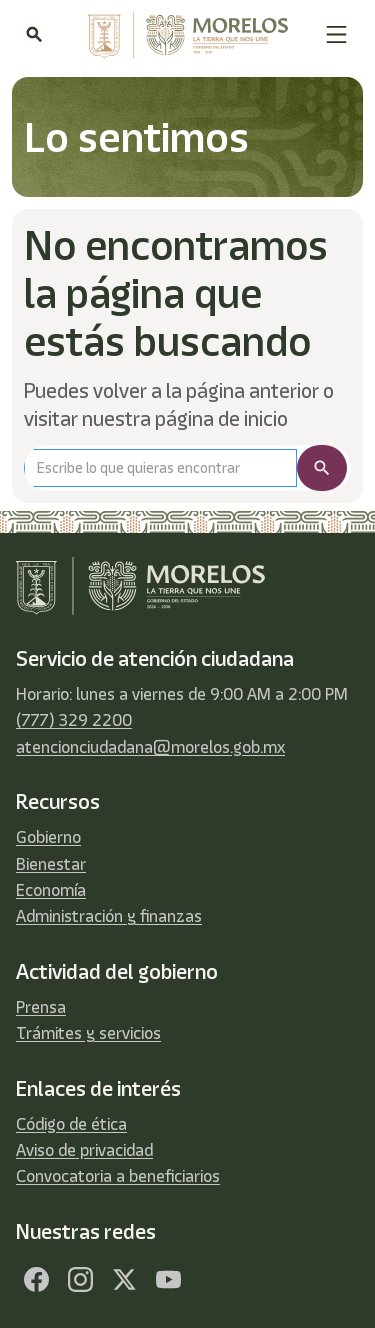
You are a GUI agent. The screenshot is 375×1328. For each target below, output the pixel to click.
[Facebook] (36, 1280)
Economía (51, 890)
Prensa (41, 1007)
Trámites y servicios (88, 1033)
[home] (183, 35)
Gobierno (48, 837)
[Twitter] (124, 1280)
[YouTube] (168, 1280)
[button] (336, 34)
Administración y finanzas (109, 916)
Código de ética (71, 1124)
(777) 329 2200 (74, 720)
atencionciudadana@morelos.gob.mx (150, 747)
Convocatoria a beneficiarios (118, 1176)
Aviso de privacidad (84, 1150)
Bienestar (51, 864)
